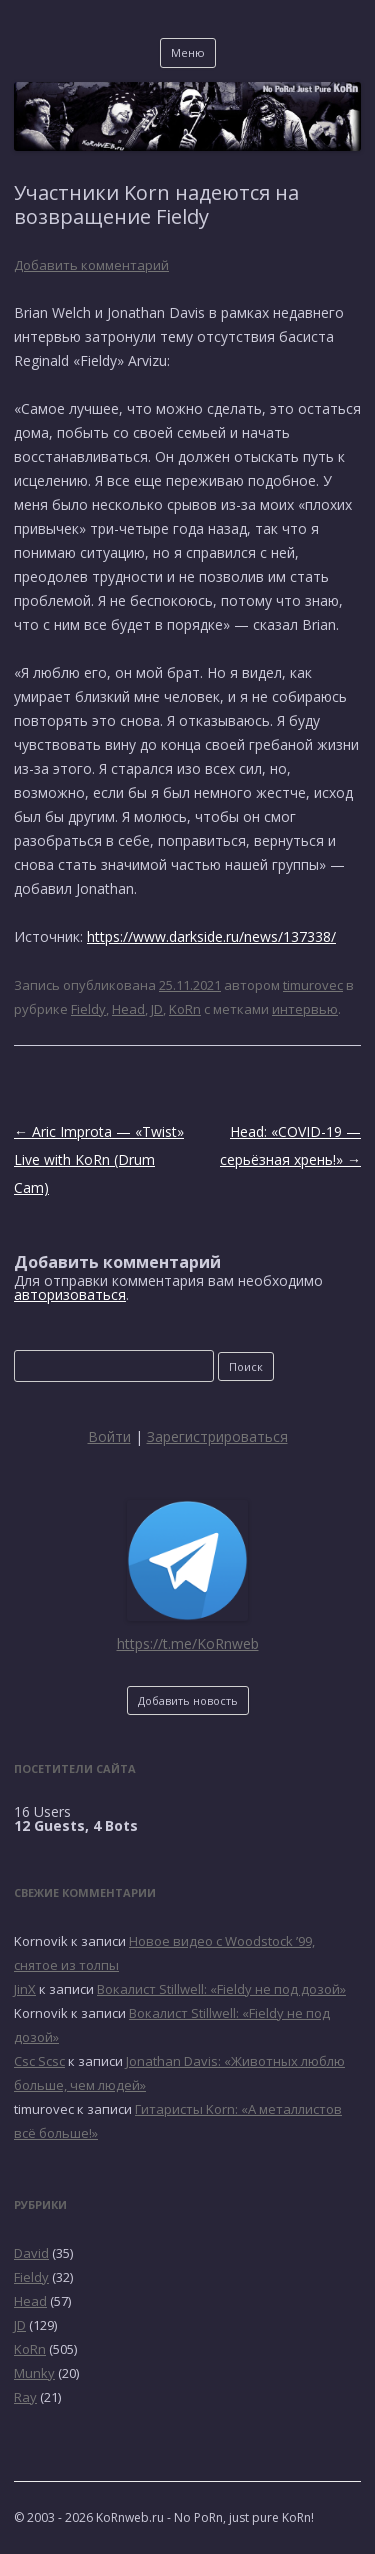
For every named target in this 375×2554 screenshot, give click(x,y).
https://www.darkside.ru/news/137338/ (211, 936)
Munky (34, 2373)
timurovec (313, 985)
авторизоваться (70, 1294)
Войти (109, 1436)
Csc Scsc (39, 2061)
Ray (25, 2397)
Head (128, 1009)
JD (157, 1009)
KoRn (185, 1009)
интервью (305, 1009)
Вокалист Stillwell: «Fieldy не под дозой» (221, 1989)
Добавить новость (188, 1700)
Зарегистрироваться (217, 1436)
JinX (25, 1989)
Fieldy (88, 1009)
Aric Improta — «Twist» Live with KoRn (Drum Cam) (99, 1159)
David (31, 2253)
